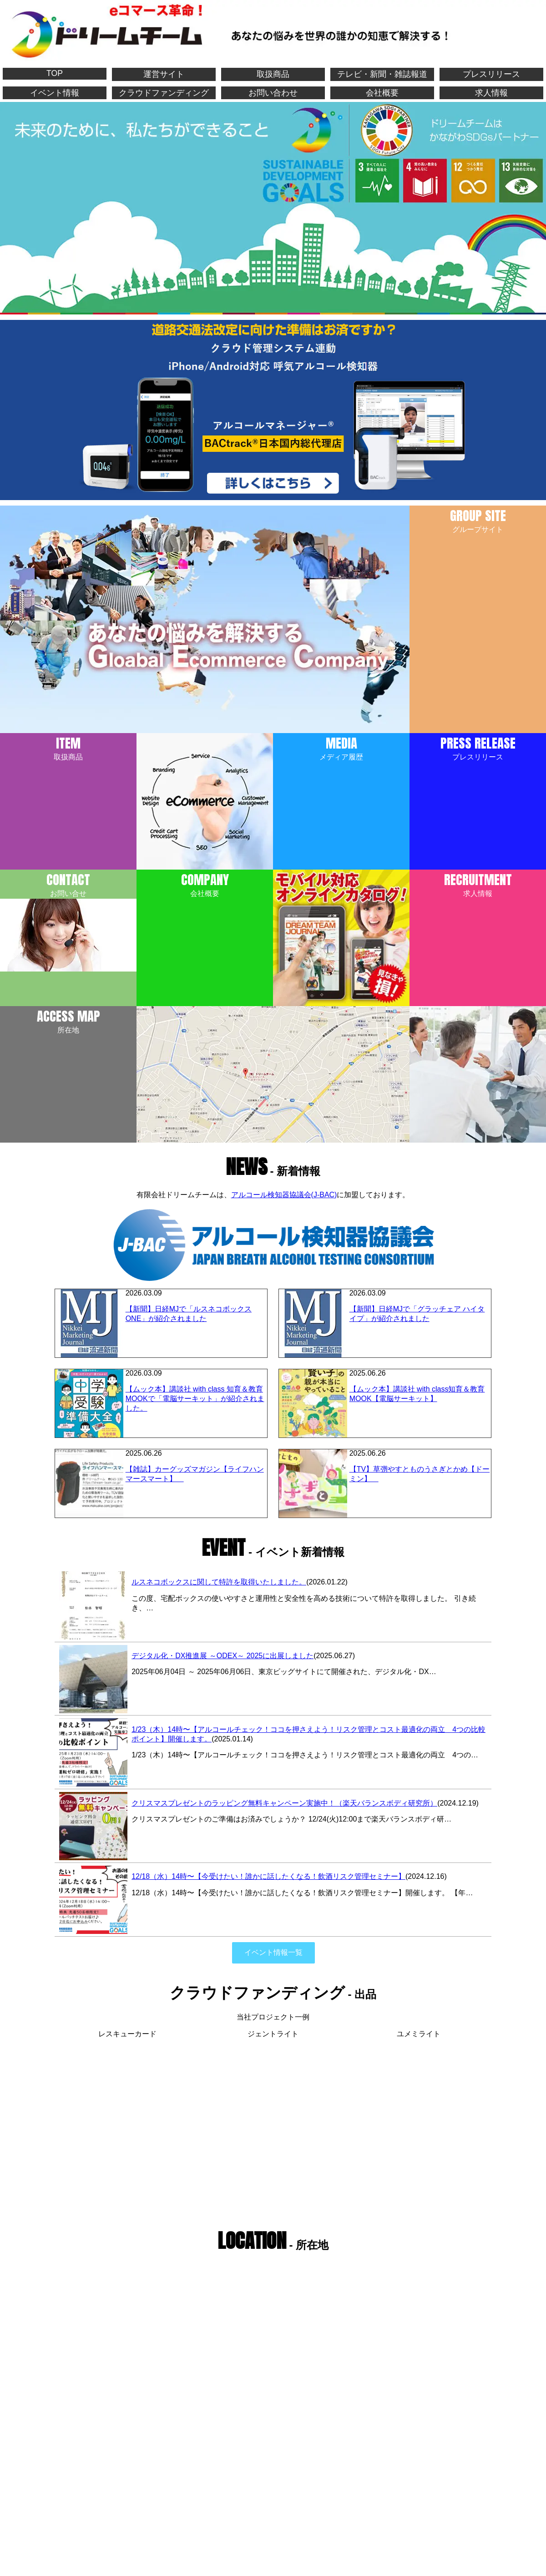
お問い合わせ (273, 92)
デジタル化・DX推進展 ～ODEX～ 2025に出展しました (222, 1656)
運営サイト (163, 74)
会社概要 (382, 92)
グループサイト (478, 519)
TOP (54, 73)
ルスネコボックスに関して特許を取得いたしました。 (218, 1582)
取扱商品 (273, 74)
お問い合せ (68, 921)
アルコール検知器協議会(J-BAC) (284, 1195)
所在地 (68, 1020)
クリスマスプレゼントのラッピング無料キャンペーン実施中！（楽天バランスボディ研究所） (284, 1803)
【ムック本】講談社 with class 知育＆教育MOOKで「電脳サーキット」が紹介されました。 (195, 1398)
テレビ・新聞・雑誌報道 (382, 74)
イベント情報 (54, 92)
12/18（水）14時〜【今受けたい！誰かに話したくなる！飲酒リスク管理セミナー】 (268, 1876)
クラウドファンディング (164, 92)
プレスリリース (491, 74)
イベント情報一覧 (273, 1952)
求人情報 (491, 92)
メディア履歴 (341, 747)
